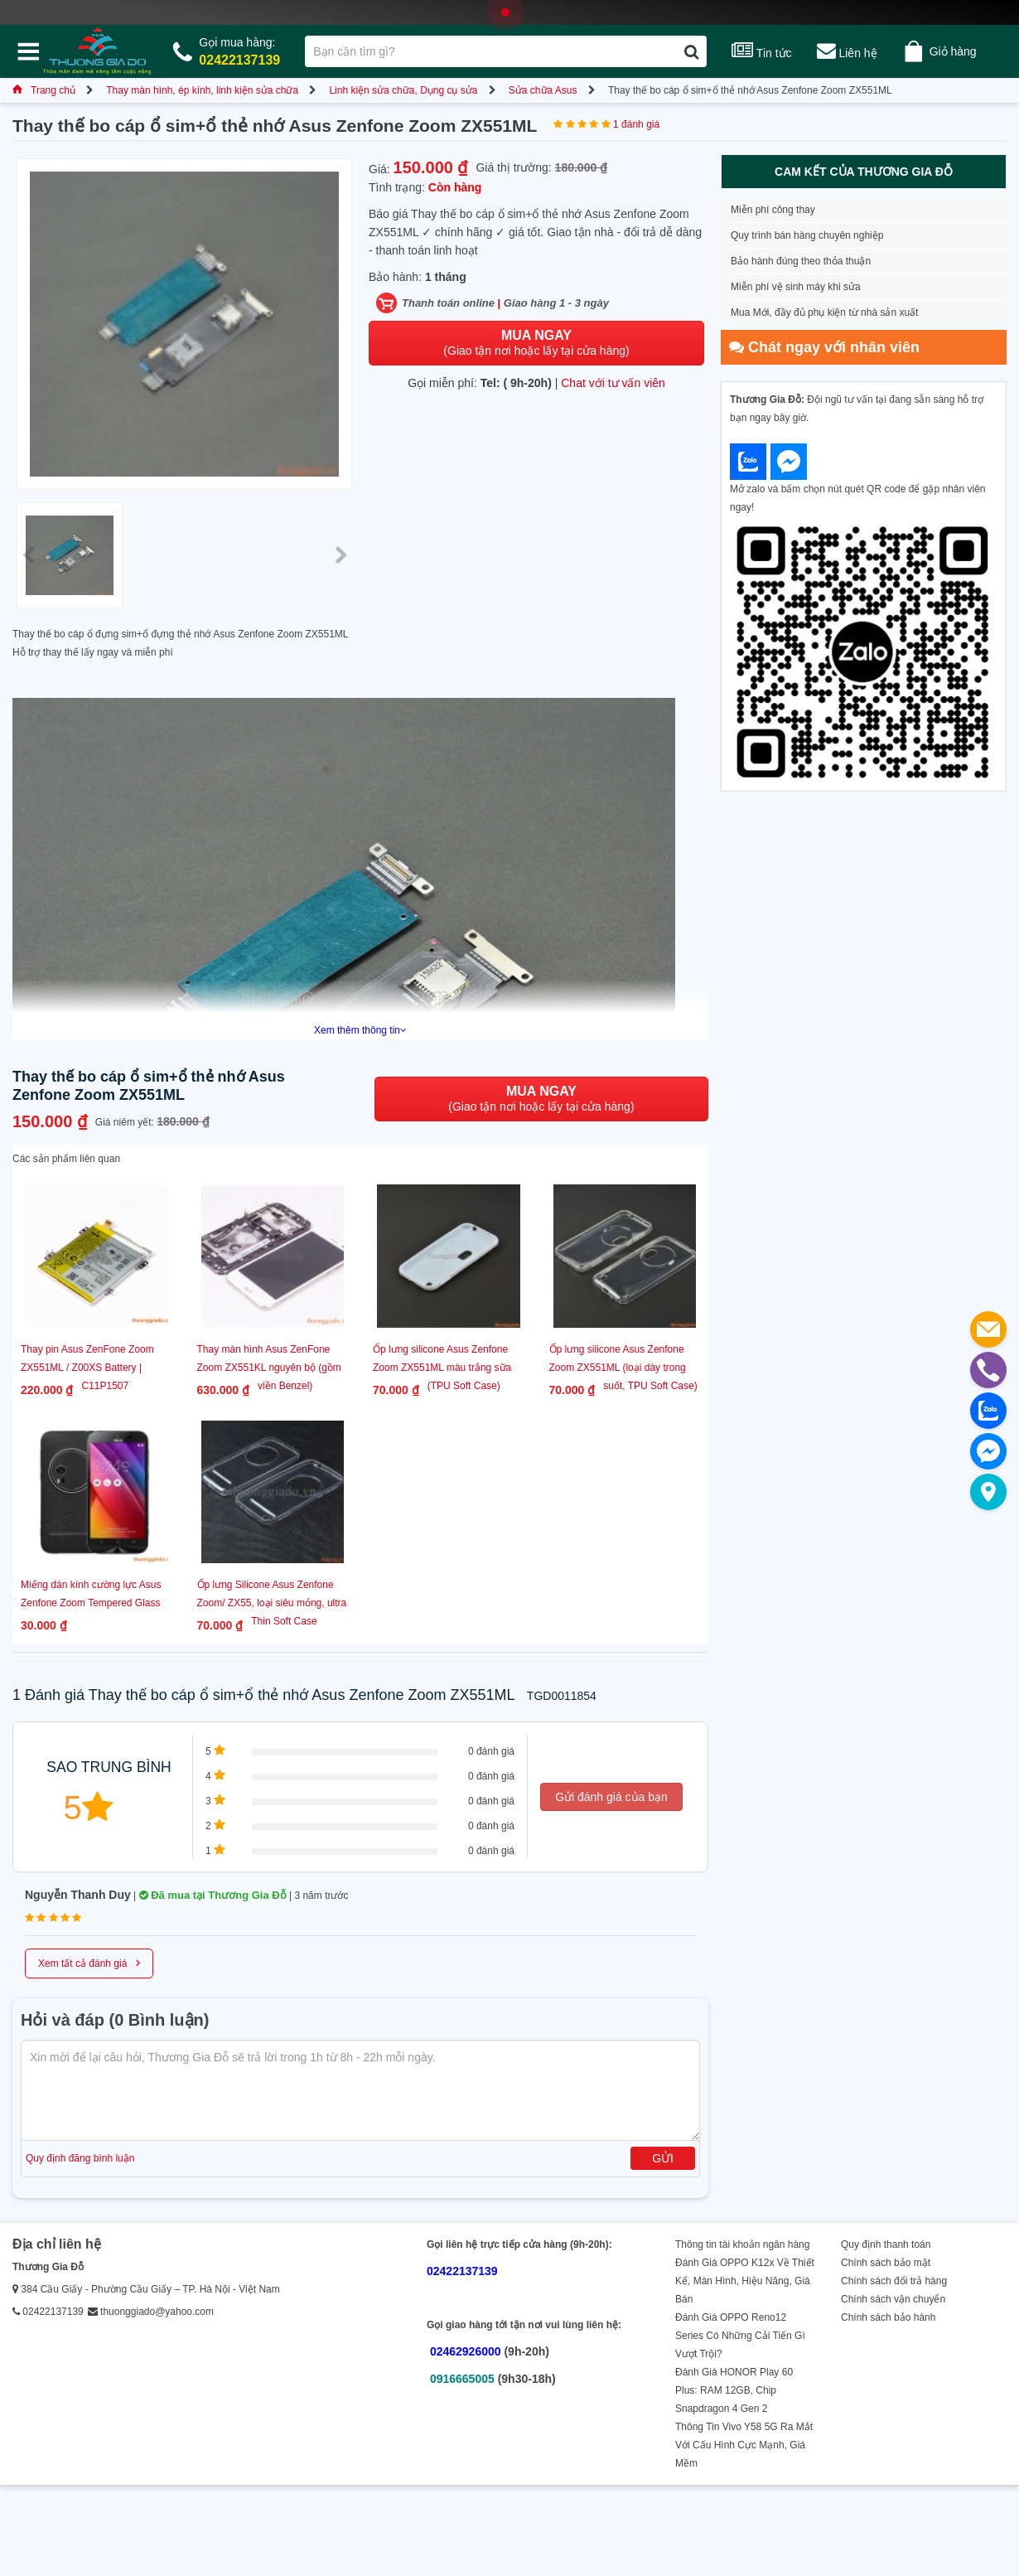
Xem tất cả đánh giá (89, 1962)
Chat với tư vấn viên (613, 383)
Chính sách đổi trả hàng (894, 2281)
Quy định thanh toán (885, 2244)
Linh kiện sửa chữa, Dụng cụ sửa (403, 90)
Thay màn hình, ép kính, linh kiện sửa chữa (202, 90)
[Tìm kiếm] (691, 51)
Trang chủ (43, 90)
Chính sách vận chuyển (893, 2299)
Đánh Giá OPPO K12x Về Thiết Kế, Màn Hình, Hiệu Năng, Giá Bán (744, 2281)
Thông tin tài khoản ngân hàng (742, 2244)
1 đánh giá (636, 124)
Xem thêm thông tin (360, 1030)
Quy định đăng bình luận (80, 2158)
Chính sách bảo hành (888, 2317)
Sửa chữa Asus (543, 90)
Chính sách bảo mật (885, 2263)
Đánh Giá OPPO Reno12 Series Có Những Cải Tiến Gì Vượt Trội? (740, 2336)
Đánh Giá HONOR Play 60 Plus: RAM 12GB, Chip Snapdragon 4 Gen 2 (734, 2390)
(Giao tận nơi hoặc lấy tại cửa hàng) (536, 342)
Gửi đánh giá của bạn (611, 1797)
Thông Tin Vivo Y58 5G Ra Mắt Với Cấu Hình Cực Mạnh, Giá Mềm (744, 2445)
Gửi (663, 2158)
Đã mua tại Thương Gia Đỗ (213, 1895)
